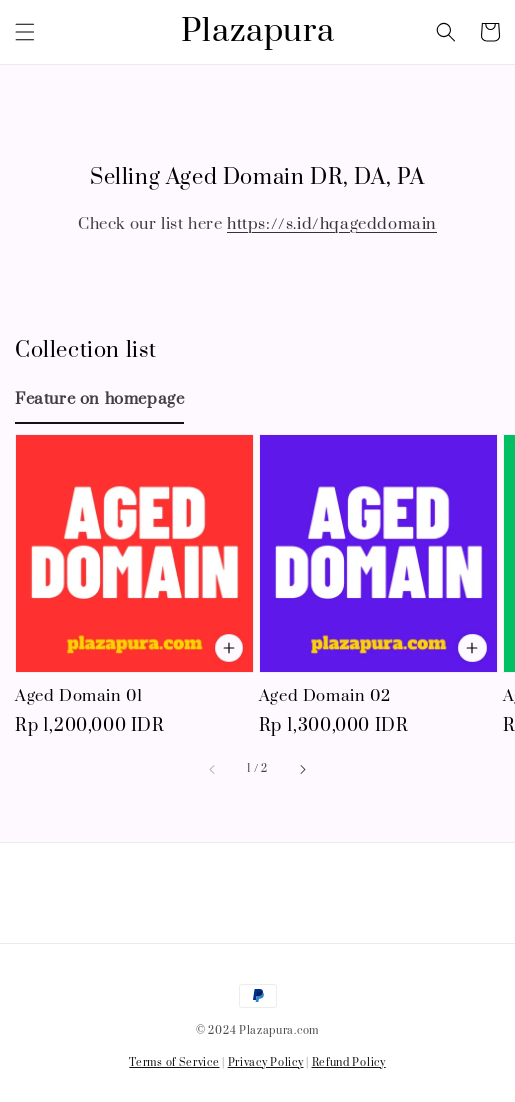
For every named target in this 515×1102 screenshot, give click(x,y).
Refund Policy (349, 1063)
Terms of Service (174, 1063)
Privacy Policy (266, 1063)
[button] (25, 32)
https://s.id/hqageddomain (332, 224)
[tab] (99, 399)
